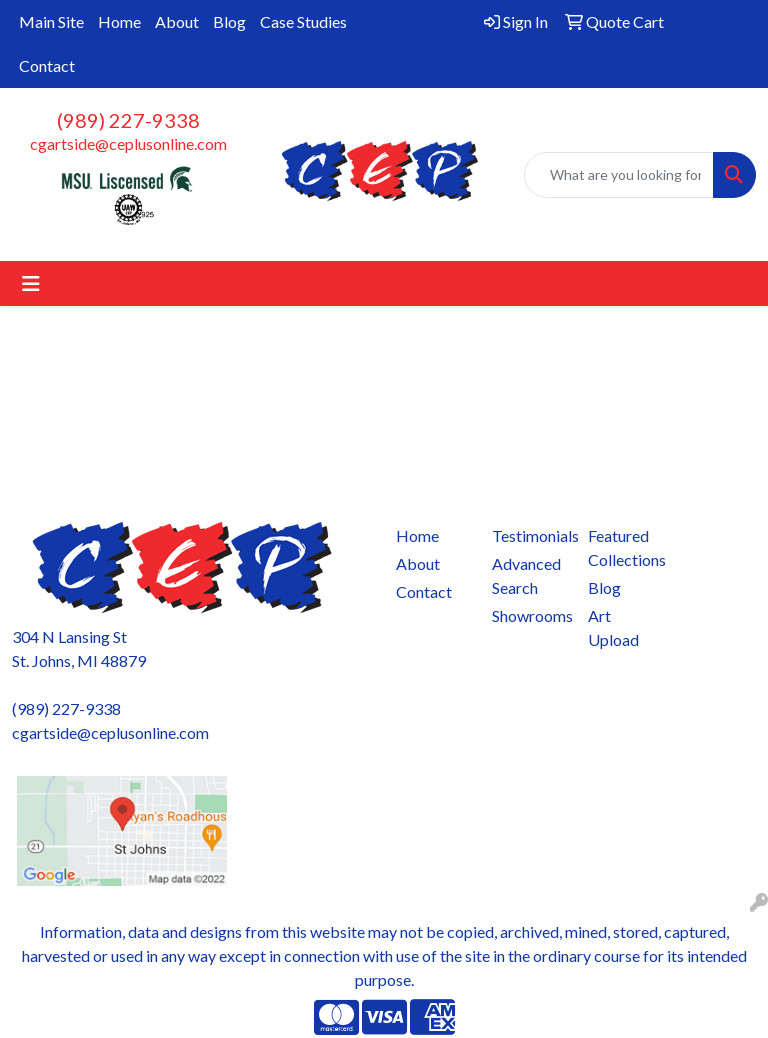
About (177, 21)
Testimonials (528, 535)
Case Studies (303, 21)
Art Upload (613, 627)
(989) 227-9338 (128, 120)
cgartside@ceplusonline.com (128, 143)
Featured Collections (624, 547)
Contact (47, 65)
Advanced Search (526, 575)
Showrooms (528, 615)
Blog (229, 21)
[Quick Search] (619, 175)
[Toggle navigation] (31, 283)
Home (119, 21)
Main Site (51, 21)
